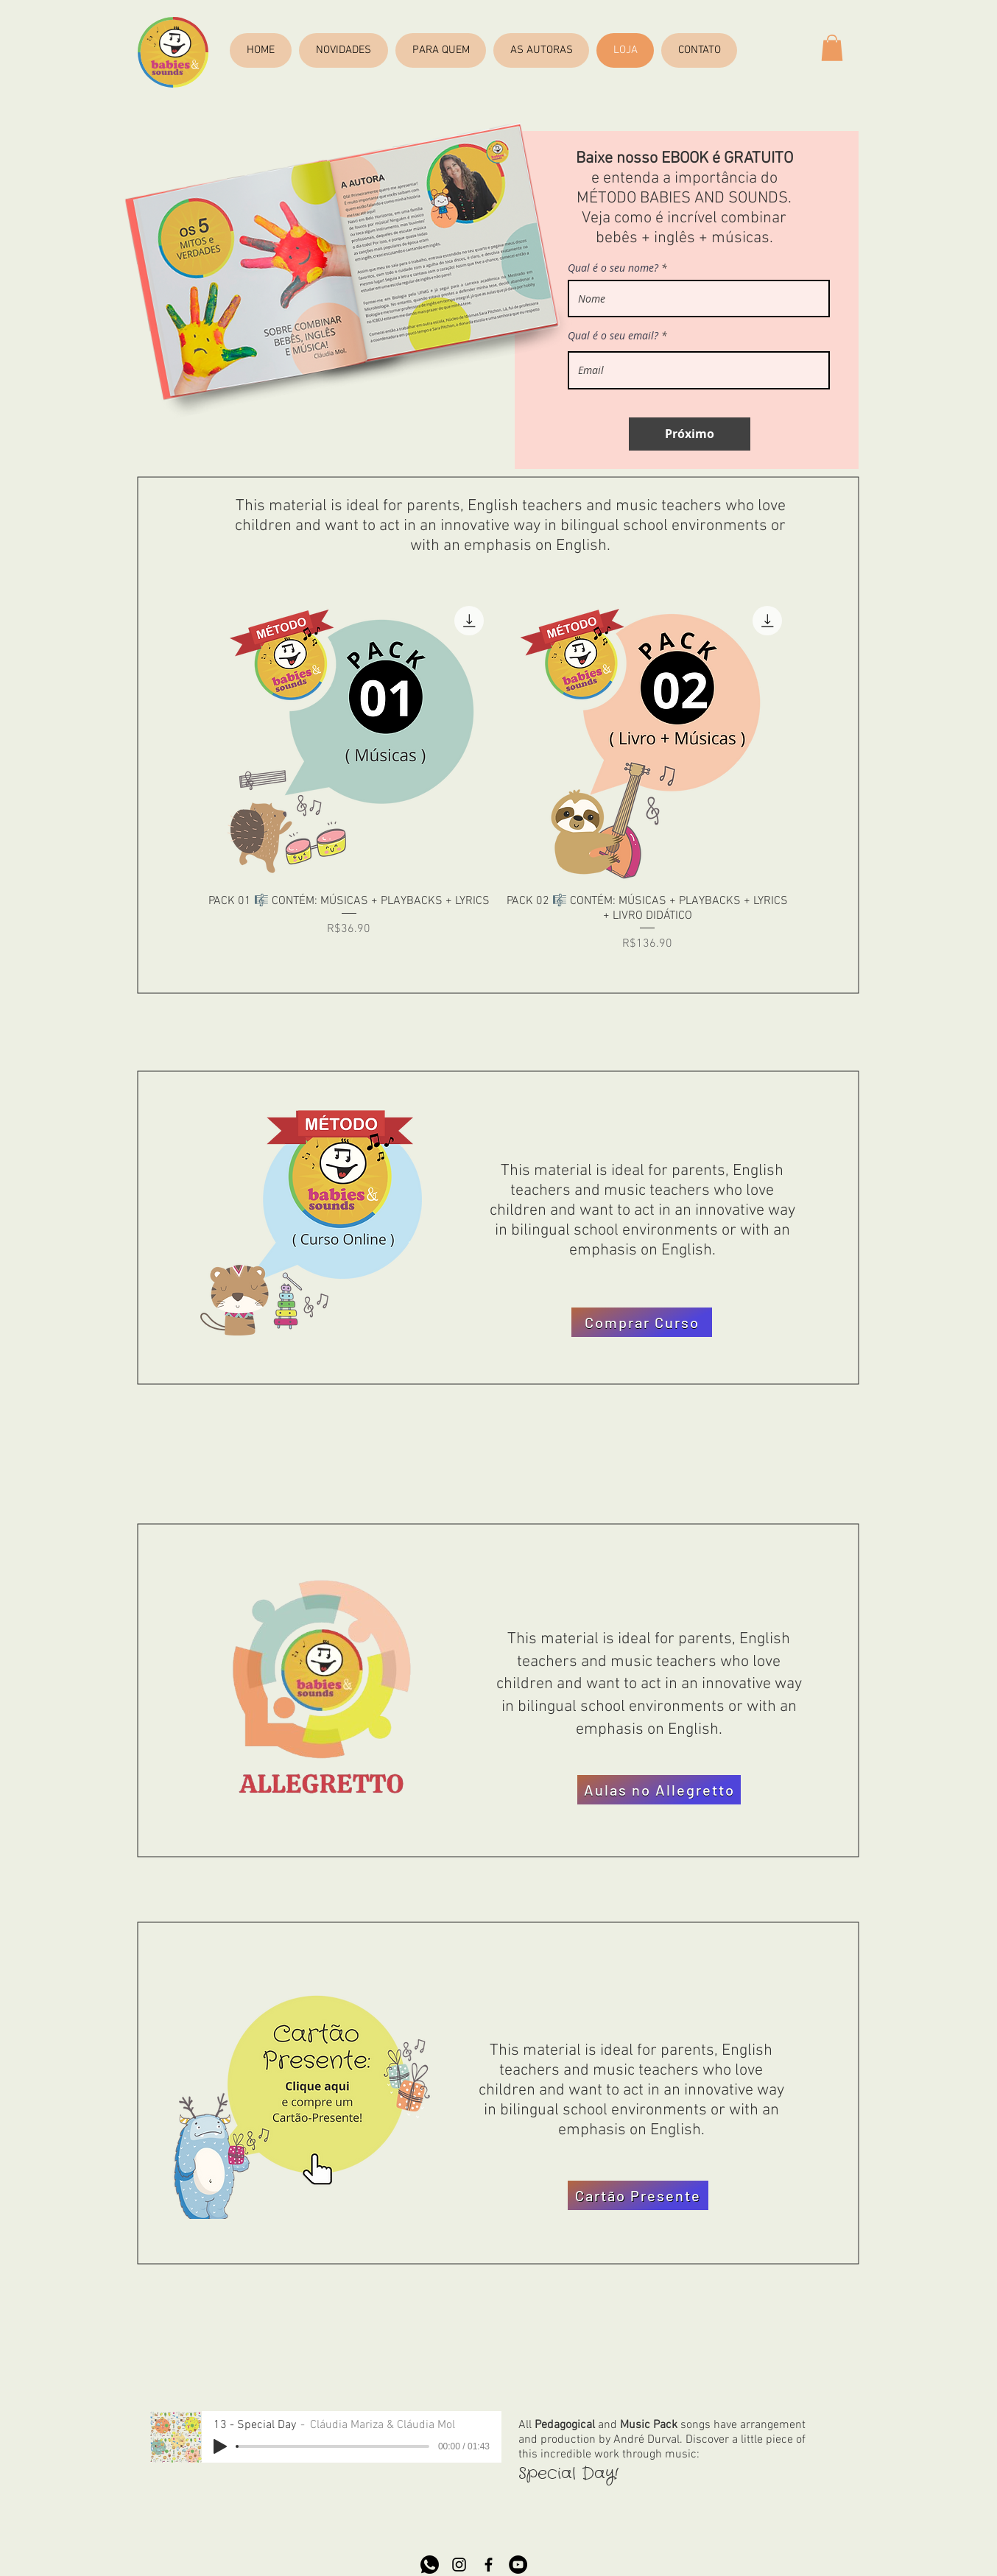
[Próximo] (689, 434)
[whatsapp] (429, 2564)
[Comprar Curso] (641, 1322)
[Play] (220, 2446)
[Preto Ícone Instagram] (459, 2564)
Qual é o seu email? (613, 336)
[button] (832, 48)
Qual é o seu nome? (613, 268)
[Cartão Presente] (638, 2195)
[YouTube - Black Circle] (518, 2564)
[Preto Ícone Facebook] (488, 2564)
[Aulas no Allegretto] (659, 1789)
